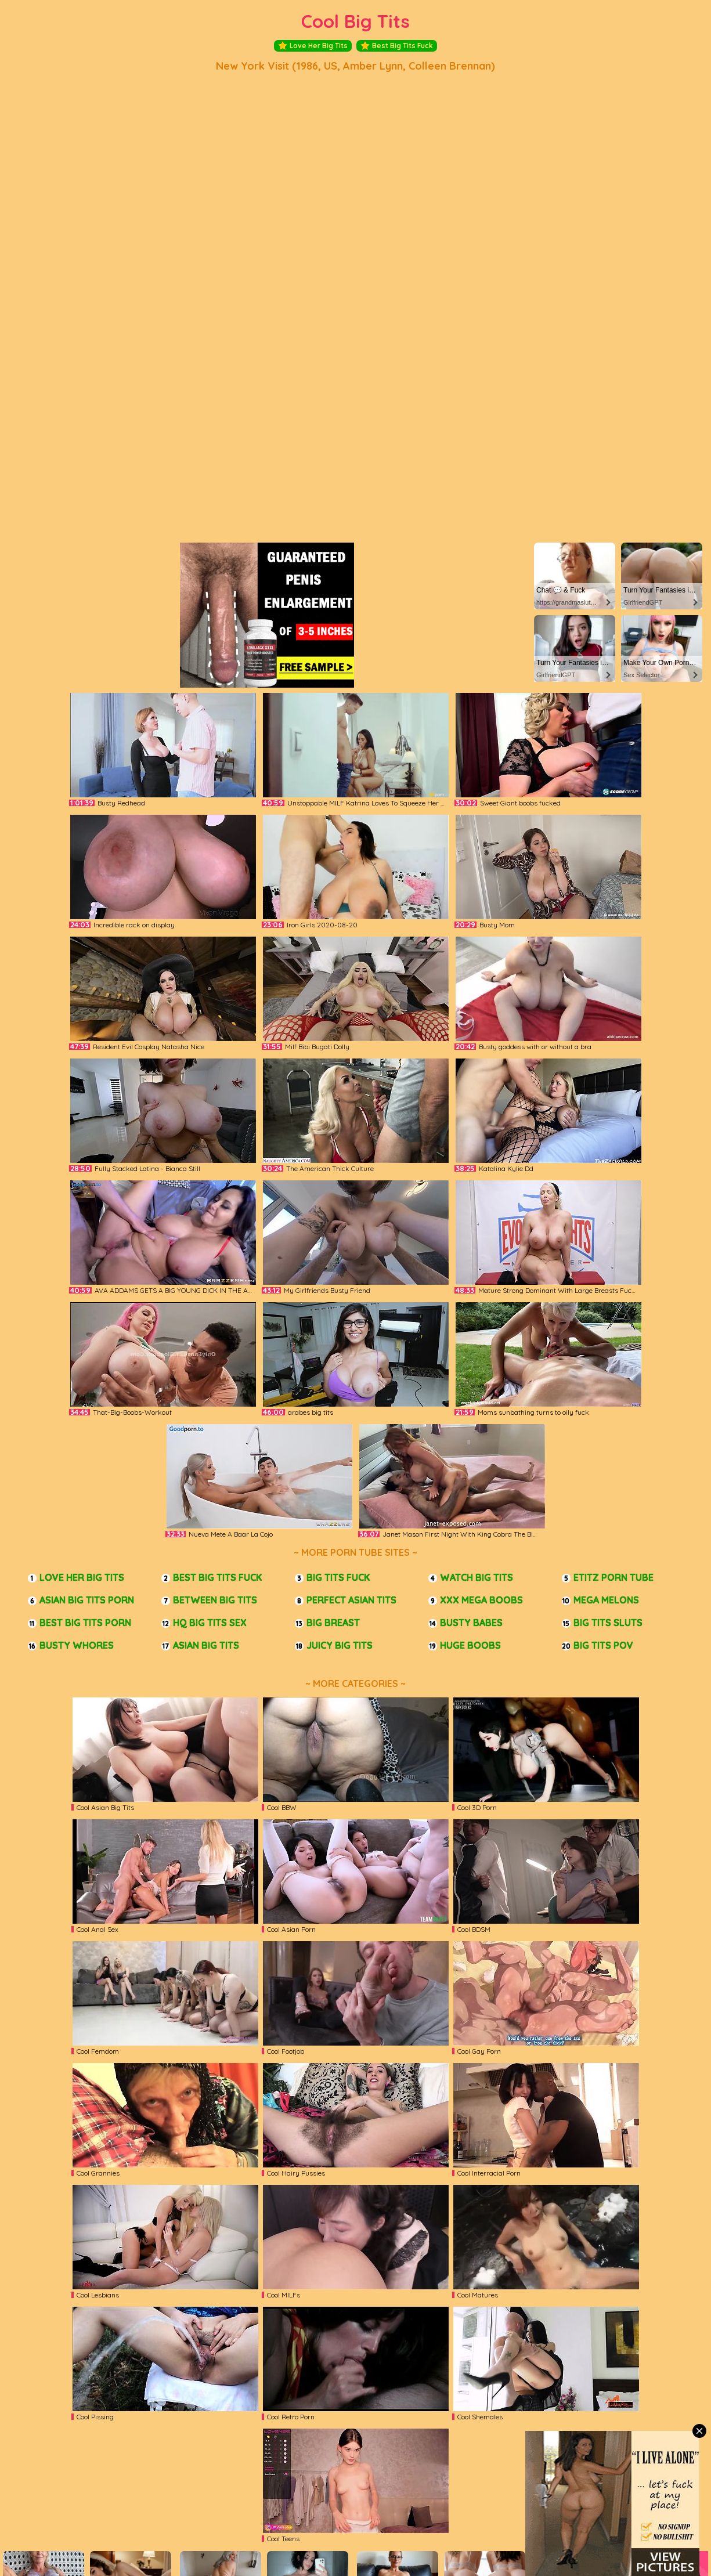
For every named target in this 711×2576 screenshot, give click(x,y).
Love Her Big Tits (313, 45)
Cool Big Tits (355, 21)
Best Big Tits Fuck (396, 45)
